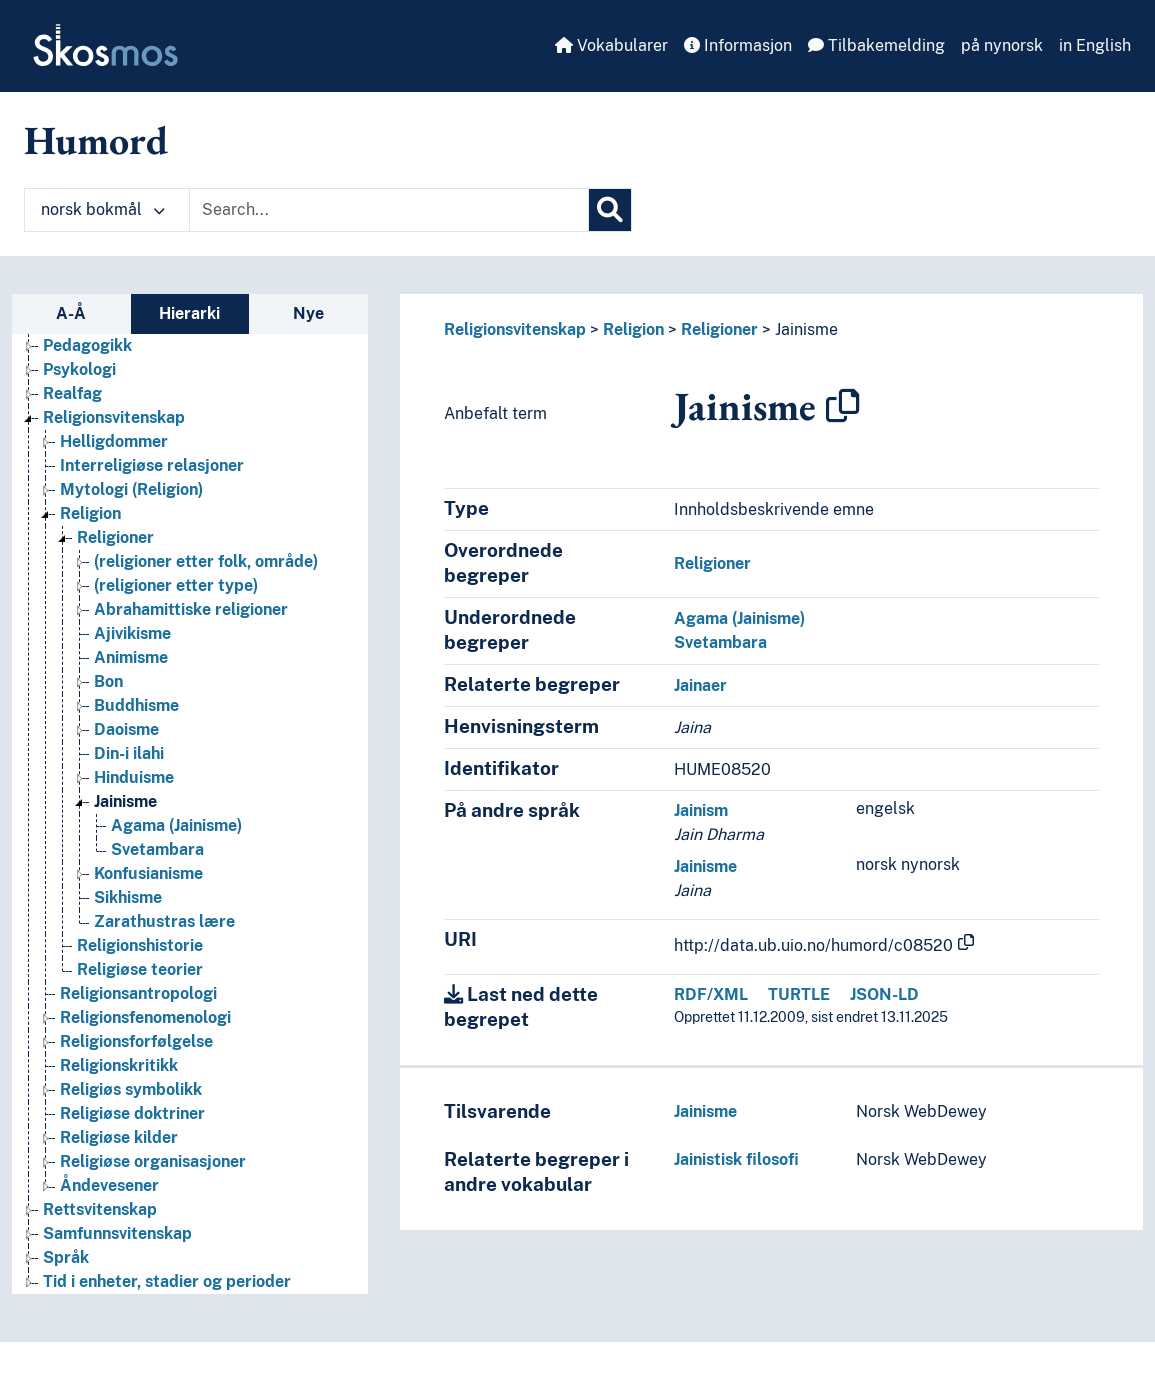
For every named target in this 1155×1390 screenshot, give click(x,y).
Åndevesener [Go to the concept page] (109, 1185)
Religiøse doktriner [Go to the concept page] (132, 1113)
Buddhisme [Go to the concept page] (136, 705)
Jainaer (700, 685)
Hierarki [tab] (189, 313)
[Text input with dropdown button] (389, 210)
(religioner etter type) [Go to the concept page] (176, 585)
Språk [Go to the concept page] (66, 1257)
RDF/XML (711, 994)
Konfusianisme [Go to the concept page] (148, 873)
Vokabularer (611, 45)
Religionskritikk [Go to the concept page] (119, 1065)
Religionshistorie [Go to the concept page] (140, 945)
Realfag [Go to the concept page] (72, 393)
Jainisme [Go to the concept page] (125, 801)
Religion (633, 329)
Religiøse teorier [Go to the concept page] (140, 969)
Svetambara (720, 642)
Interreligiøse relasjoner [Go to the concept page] (152, 465)
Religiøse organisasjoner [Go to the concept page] (153, 1161)
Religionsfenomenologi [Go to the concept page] (145, 1017)
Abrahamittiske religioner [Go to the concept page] (191, 609)
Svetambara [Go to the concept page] (157, 849)
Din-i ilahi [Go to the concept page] (129, 753)
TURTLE (799, 994)
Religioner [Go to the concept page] (115, 537)
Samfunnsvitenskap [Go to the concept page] (117, 1233)
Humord (96, 140)
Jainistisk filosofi (736, 1159)
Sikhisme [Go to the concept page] (128, 897)
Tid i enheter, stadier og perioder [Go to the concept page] (167, 1281)
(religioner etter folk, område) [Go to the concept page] (206, 561)
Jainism (701, 810)
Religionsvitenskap (515, 329)
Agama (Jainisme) (739, 618)
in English (1095, 45)
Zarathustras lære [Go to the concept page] (164, 921)
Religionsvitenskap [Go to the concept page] (114, 417)
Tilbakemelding (876, 45)
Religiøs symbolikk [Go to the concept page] (131, 1089)
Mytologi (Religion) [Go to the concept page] (131, 489)
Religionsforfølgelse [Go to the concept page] (136, 1041)
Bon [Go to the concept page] (108, 681)
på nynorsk (1002, 45)
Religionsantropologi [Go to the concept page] (138, 993)
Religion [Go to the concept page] (90, 513)
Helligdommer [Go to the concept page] (114, 441)
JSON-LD (884, 994)
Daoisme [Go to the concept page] (126, 729)
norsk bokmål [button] (103, 209)
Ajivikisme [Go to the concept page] (132, 633)
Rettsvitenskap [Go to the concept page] (100, 1209)
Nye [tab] (308, 313)
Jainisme (806, 329)
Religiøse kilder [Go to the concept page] (119, 1137)
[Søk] (610, 210)
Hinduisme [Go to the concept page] (134, 777)
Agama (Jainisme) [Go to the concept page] (176, 825)
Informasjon (738, 45)
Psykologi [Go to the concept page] (79, 369)
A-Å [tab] (71, 313)
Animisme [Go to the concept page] (131, 657)
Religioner (719, 329)
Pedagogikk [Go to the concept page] (87, 345)
